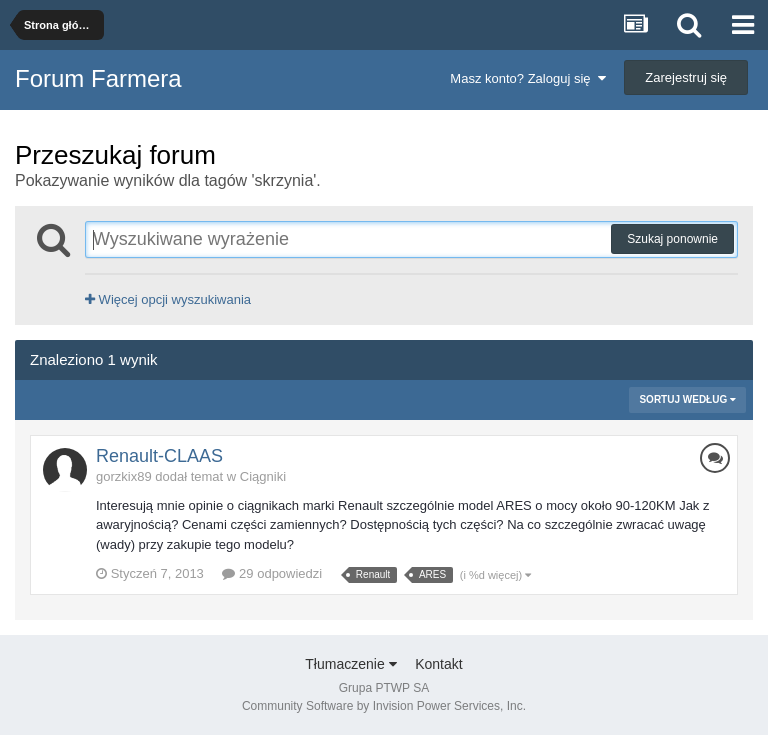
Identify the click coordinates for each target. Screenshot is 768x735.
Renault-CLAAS (159, 456)
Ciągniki (263, 476)
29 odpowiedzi (272, 573)
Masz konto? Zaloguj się (527, 78)
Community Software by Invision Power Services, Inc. (384, 706)
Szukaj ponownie (672, 239)
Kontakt (438, 664)
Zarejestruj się (686, 77)
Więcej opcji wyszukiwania (168, 299)
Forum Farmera (98, 78)
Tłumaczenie (350, 664)
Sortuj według (687, 399)
